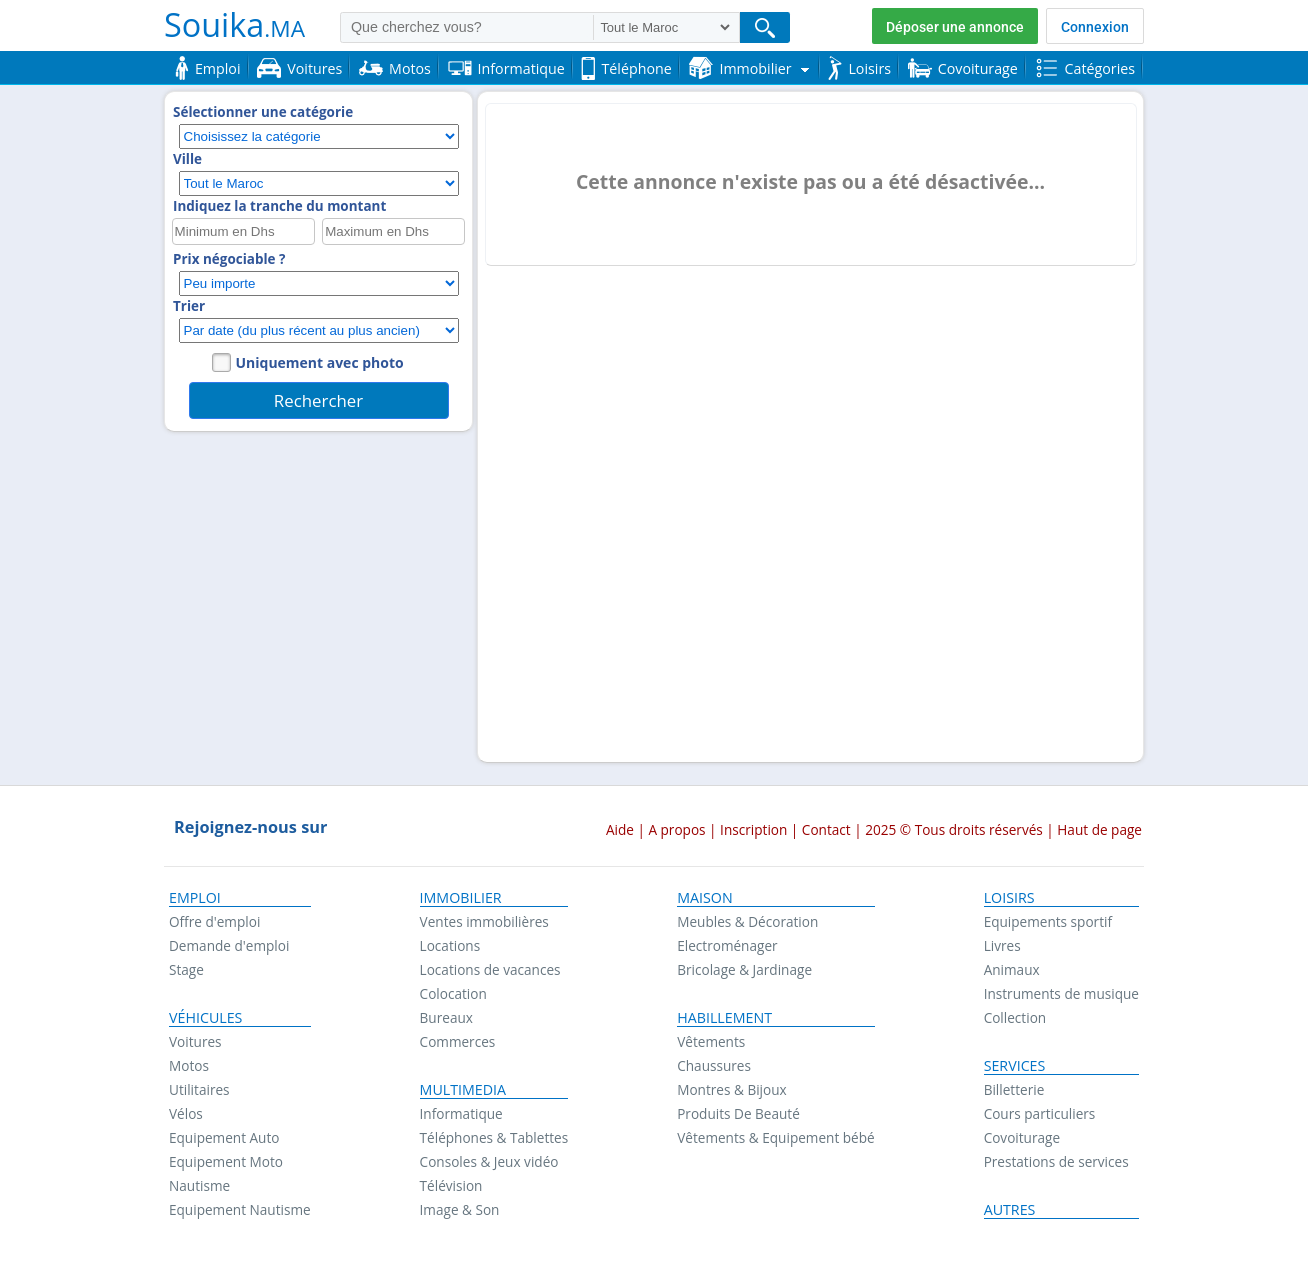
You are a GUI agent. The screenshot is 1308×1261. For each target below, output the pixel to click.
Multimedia (463, 1090)
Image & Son (460, 1209)
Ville (187, 159)
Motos (189, 1065)
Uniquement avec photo (320, 362)
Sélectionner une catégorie (263, 112)
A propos (676, 829)
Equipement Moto (226, 1161)
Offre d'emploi (214, 921)
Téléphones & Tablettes (494, 1137)
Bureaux (446, 1017)
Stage (186, 969)
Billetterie (1014, 1089)
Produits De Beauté (738, 1113)
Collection (1015, 1017)
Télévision (451, 1185)
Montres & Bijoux (732, 1089)
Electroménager (727, 945)
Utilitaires (199, 1089)
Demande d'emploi (229, 945)
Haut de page (1099, 829)
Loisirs (1009, 898)
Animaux (1012, 969)
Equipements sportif (1048, 921)
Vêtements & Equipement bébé (775, 1137)
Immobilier (461, 898)
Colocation (453, 993)
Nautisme (199, 1185)
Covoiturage (1022, 1137)
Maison (704, 898)
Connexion (1095, 27)
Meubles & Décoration (747, 921)
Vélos (186, 1113)
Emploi (195, 898)
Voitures (195, 1041)
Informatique (461, 1113)
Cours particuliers (1040, 1113)
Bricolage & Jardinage (744, 969)
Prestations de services (1056, 1161)
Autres (1010, 1210)
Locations (450, 945)
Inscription (753, 829)
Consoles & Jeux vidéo (489, 1161)
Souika (234, 24)
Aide (620, 829)
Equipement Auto (224, 1137)
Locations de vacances (490, 969)
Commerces (458, 1041)
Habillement (724, 1018)
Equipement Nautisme (240, 1209)
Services (1015, 1066)
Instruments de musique (1061, 993)
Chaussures (714, 1065)
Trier (189, 306)
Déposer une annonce (955, 27)
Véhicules (205, 1018)
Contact (826, 829)
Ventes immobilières (484, 921)
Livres (1002, 945)
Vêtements (711, 1041)
